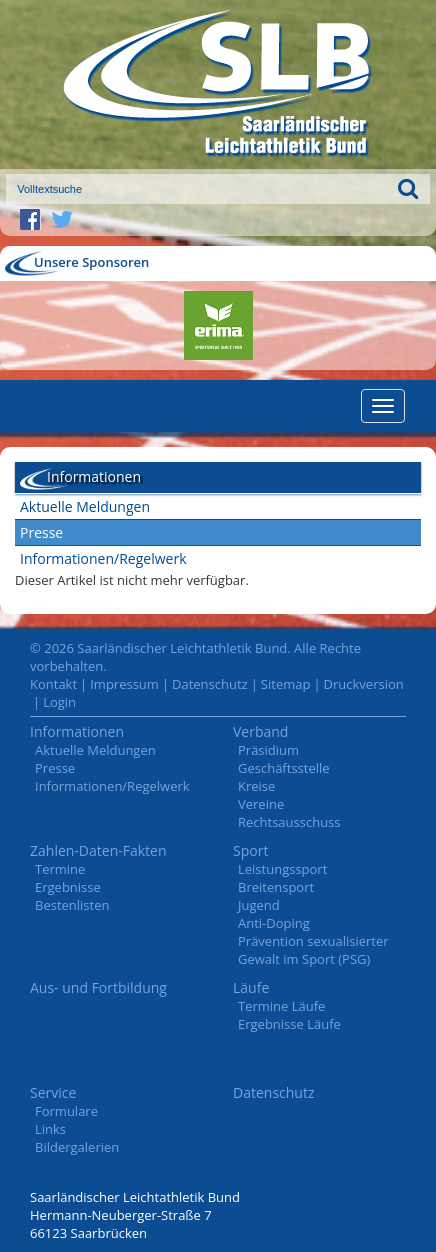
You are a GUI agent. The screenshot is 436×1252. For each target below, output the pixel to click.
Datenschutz (210, 684)
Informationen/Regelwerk (103, 558)
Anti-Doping (274, 923)
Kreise (256, 786)
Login (59, 702)
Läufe (251, 987)
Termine (60, 869)
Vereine (261, 804)
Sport (250, 850)
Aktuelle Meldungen (85, 506)
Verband (260, 731)
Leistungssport (282, 869)
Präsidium (268, 750)
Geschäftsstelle (284, 768)
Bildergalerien (77, 1147)
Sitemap (286, 684)
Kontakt (53, 684)
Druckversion (364, 684)
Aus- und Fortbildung (98, 987)
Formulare (66, 1111)
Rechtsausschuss (289, 822)
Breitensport (276, 887)
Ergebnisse (68, 887)
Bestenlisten (72, 905)
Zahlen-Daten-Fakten (98, 850)
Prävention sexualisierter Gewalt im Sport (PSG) (313, 950)
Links (50, 1129)
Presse (41, 532)
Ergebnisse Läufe (289, 1024)
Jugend (259, 905)
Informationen (77, 731)
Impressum (124, 684)
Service (53, 1092)
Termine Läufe (281, 1006)
